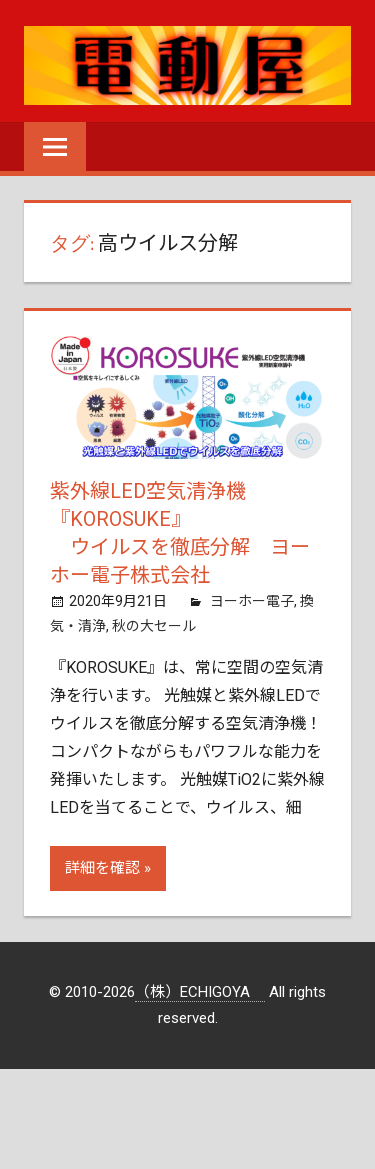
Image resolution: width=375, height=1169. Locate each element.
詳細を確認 (102, 868)
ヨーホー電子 (252, 601)
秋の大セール (154, 626)
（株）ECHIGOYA (200, 992)
